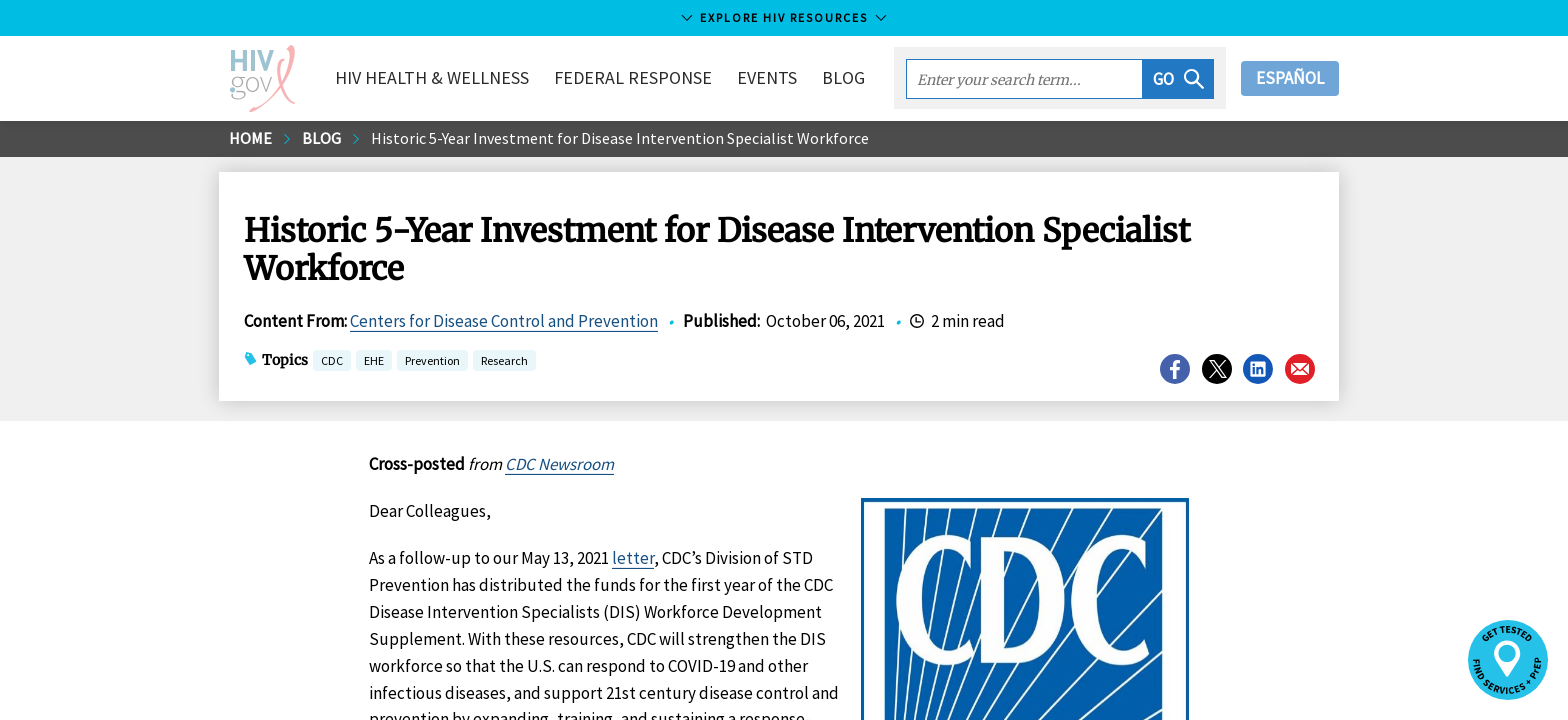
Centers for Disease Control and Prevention (504, 321)
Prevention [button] (432, 362)
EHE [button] (374, 362)
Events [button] (767, 77)
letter (633, 558)
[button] (1178, 79)
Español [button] (1290, 78)
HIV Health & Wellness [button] (432, 77)
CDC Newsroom (559, 464)
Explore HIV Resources (784, 17)
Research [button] (504, 362)
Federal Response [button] (633, 77)
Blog (843, 77)
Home (250, 138)
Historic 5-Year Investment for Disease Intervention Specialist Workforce (620, 138)
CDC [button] (332, 362)
